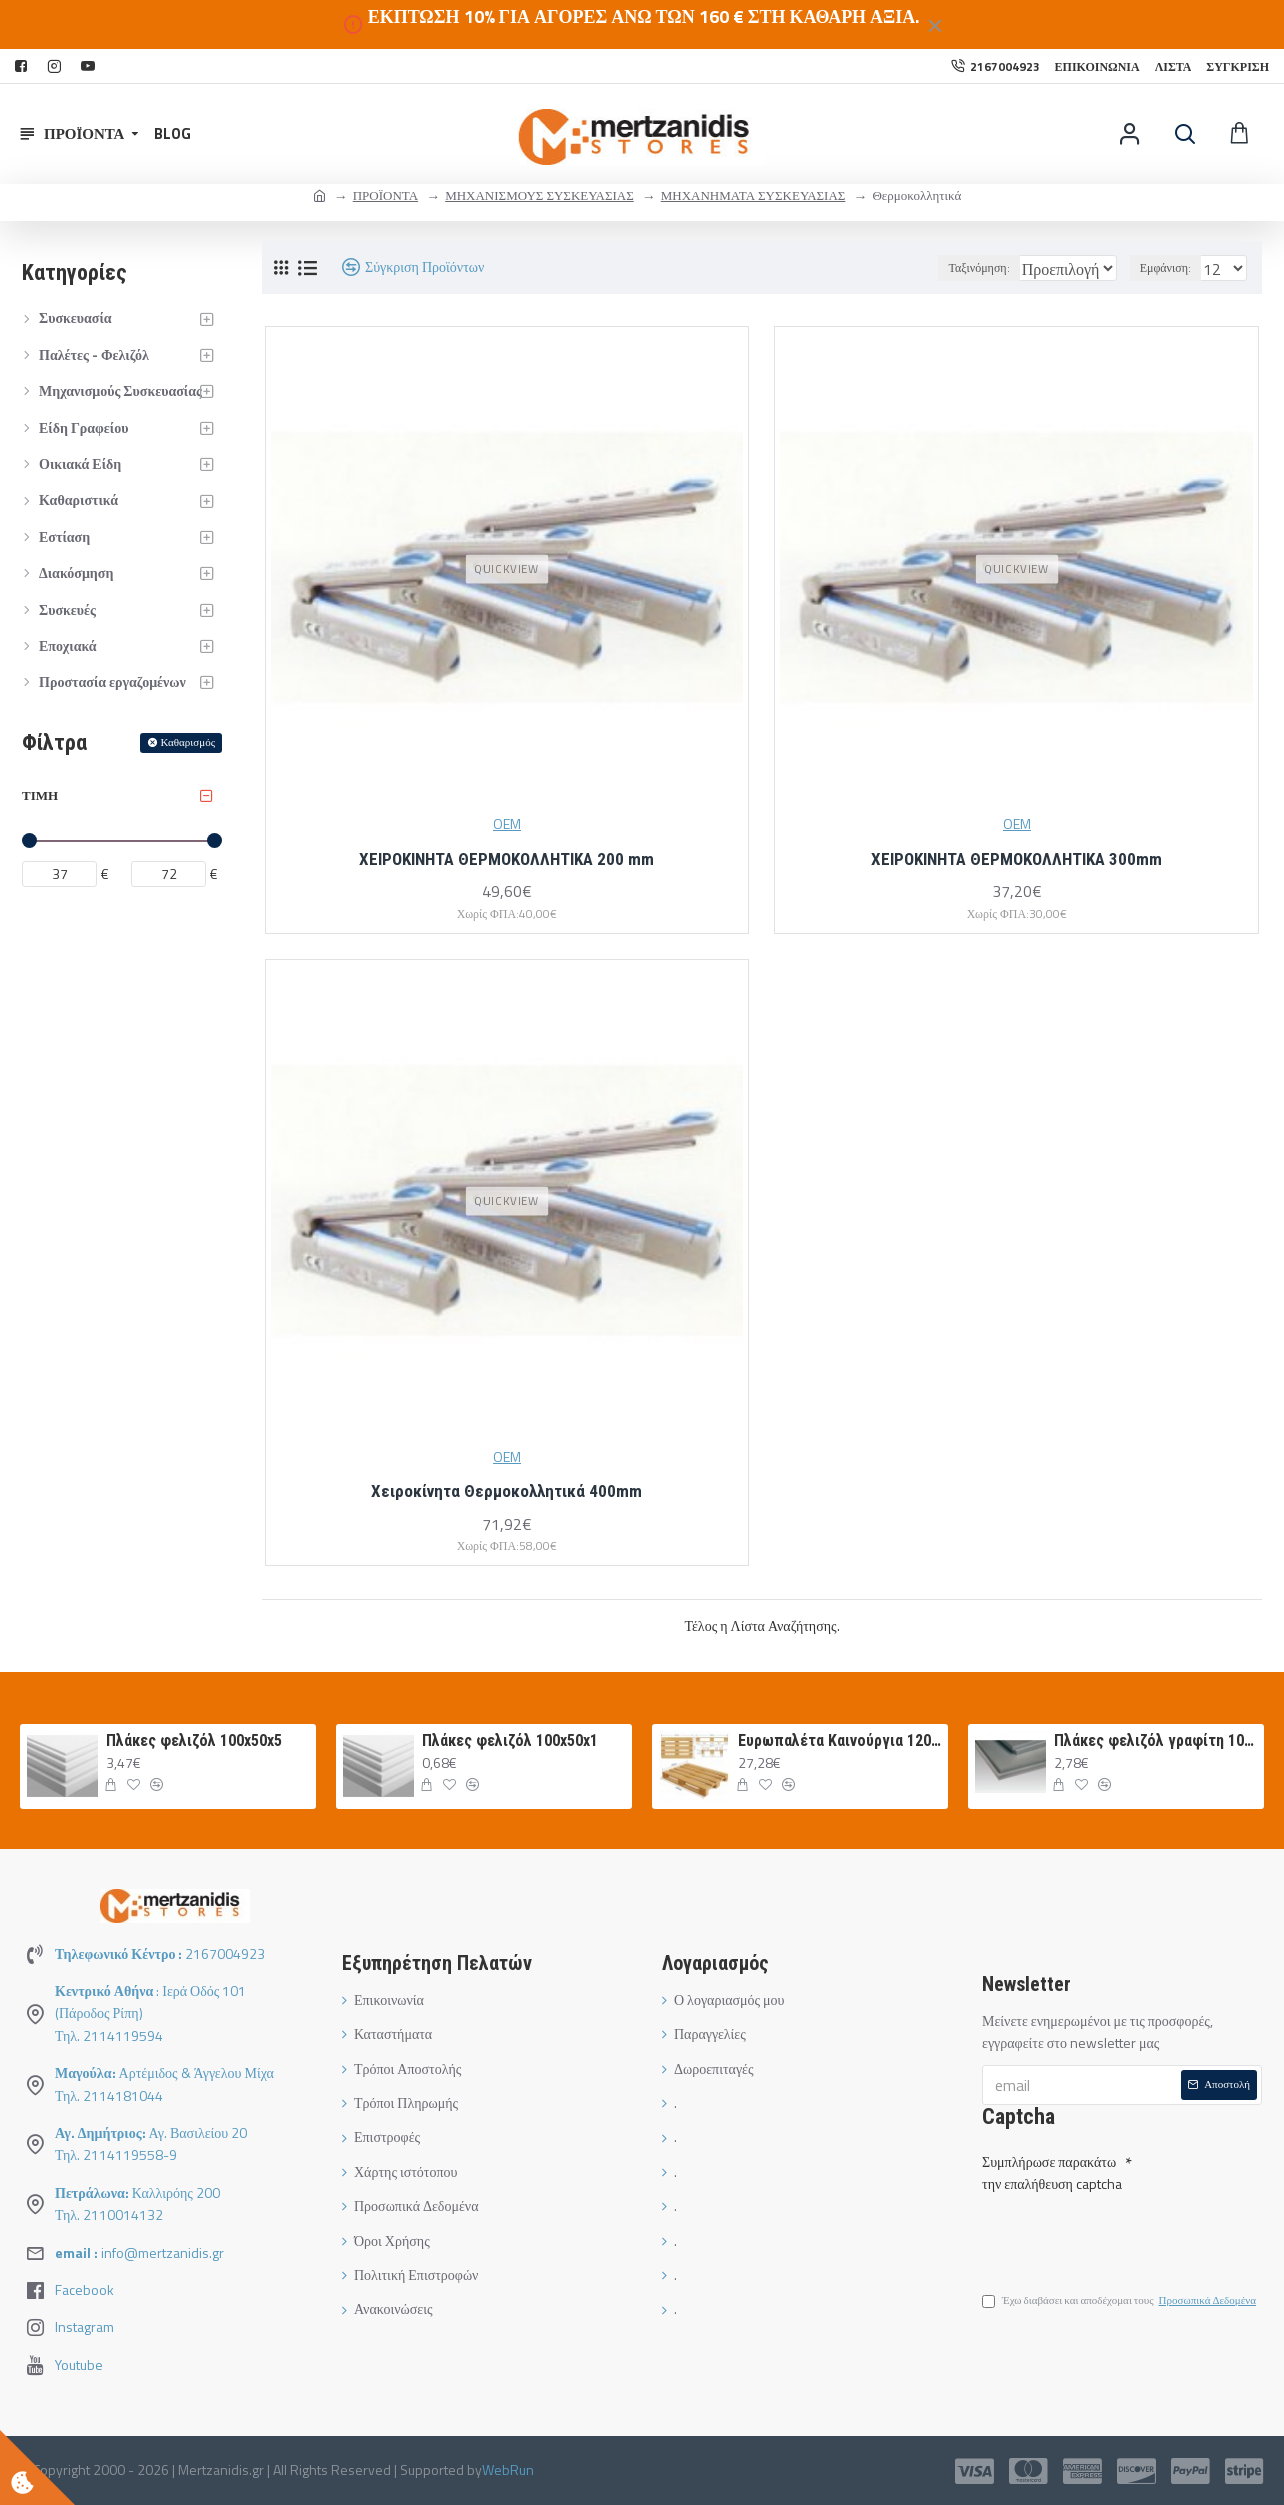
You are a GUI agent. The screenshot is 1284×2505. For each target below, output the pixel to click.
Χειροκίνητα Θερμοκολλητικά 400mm (506, 1491)
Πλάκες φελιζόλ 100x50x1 (510, 1740)
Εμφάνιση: (1171, 267)
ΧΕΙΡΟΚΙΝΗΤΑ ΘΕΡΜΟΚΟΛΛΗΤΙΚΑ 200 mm (506, 859)
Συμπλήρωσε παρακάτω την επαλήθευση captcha (1052, 2168)
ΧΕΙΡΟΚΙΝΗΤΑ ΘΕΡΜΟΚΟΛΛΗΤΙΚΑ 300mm (1016, 859)
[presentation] (1122, 2233)
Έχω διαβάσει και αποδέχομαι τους (1120, 2304)
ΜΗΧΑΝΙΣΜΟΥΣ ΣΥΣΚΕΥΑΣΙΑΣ (539, 195)
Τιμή (40, 795)
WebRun (508, 2469)
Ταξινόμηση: (926, 267)
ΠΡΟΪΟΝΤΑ (385, 195)
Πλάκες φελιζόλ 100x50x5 (194, 1740)
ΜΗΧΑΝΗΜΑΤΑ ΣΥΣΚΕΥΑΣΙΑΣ (753, 195)
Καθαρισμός (188, 742)
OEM (507, 823)
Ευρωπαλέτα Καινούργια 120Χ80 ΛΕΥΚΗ (840, 1740)
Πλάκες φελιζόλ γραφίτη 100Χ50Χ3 (1156, 1740)
